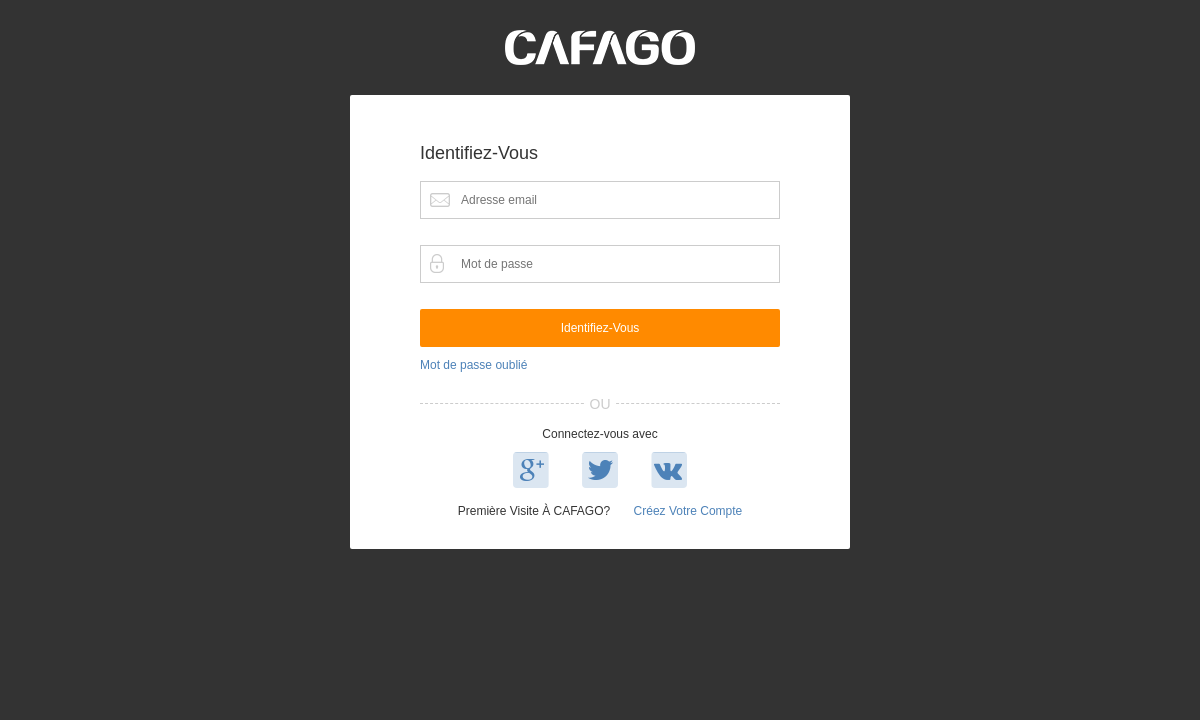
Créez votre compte (688, 511)
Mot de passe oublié (473, 365)
